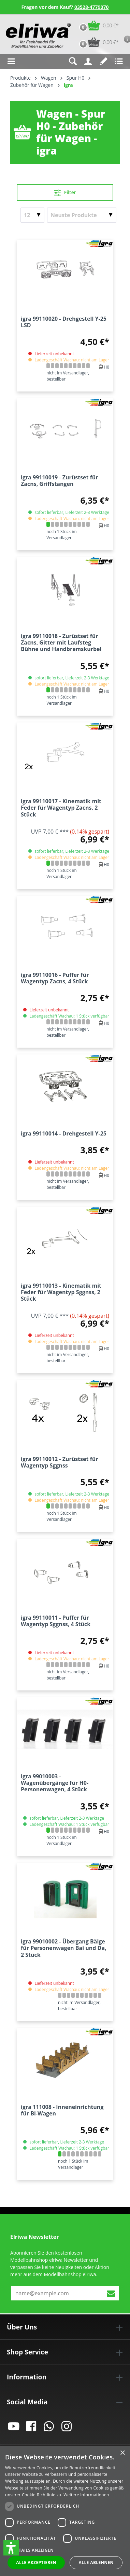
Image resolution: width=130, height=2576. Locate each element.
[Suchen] (73, 61)
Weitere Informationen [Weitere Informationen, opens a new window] (86, 2495)
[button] (11, 2547)
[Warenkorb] (97, 25)
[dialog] (65, 2511)
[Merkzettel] (103, 61)
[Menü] (11, 61)
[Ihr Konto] (88, 61)
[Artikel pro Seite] (32, 215)
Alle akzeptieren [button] (36, 2562)
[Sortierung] (81, 215)
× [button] (122, 2453)
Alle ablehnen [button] (96, 2562)
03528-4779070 (91, 7)
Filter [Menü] (65, 191)
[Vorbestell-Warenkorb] (97, 42)
